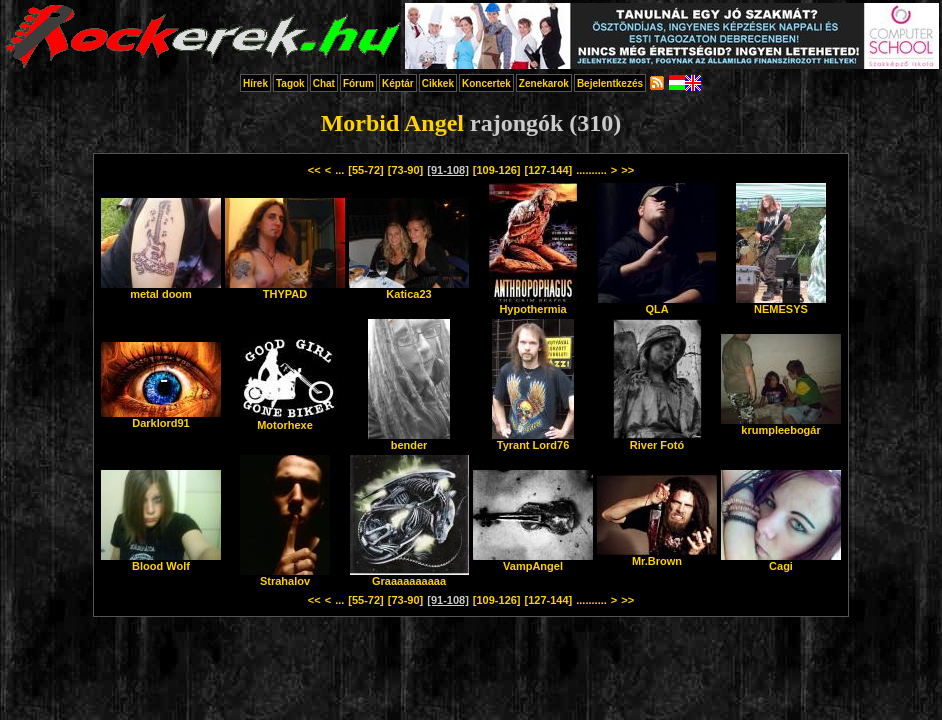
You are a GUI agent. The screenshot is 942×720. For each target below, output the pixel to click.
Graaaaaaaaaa (409, 576)
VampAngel (533, 561)
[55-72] (365, 170)
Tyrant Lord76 (533, 440)
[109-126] (497, 170)
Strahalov (285, 576)
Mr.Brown (657, 556)
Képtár (398, 83)
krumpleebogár (781, 425)
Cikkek (438, 83)
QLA (657, 304)
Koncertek (486, 83)
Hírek (255, 83)
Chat (324, 83)
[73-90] (405, 170)
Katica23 (409, 289)
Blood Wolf (161, 561)
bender (409, 440)
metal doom (161, 289)
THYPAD (285, 289)
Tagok (290, 83)
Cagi (781, 561)
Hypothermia (533, 304)
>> (627, 170)
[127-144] (549, 170)
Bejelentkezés (610, 83)
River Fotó (657, 440)
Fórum (358, 83)
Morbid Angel (392, 123)
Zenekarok (544, 83)
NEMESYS (781, 304)
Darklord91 (161, 418)
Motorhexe (285, 420)
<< (314, 170)
